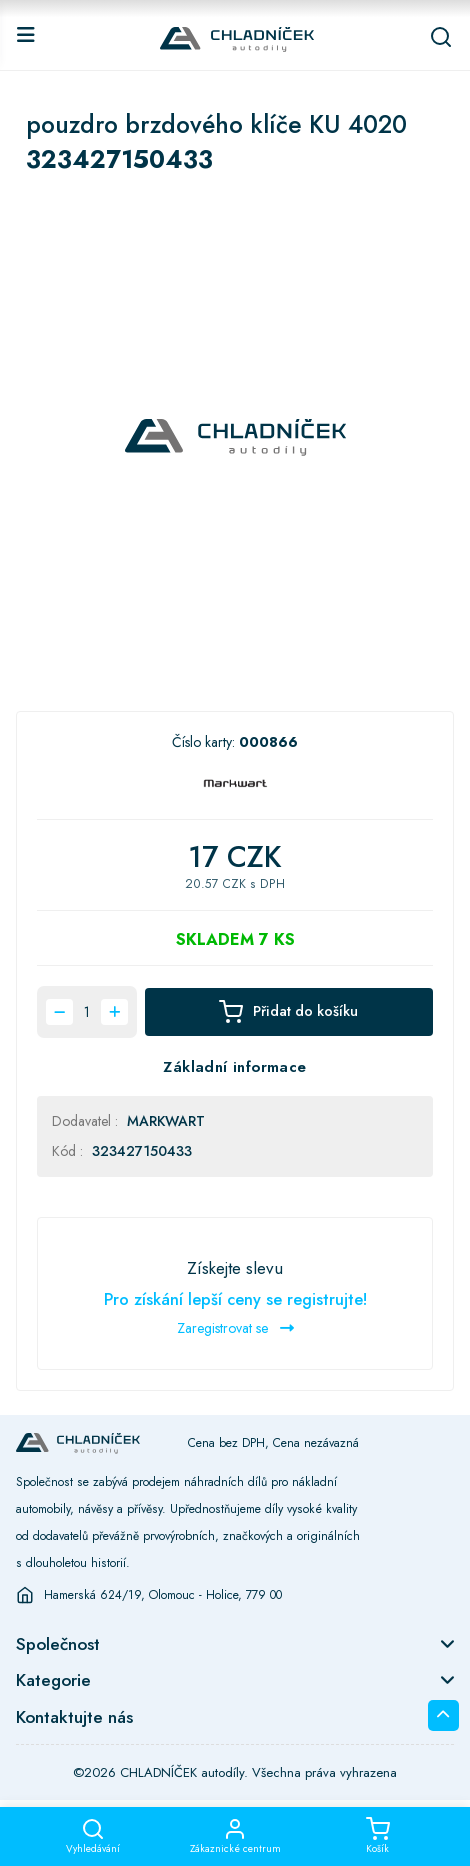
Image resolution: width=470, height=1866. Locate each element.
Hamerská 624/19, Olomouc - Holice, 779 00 (163, 1595)
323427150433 (142, 1151)
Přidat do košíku (288, 1012)
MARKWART (166, 1121)
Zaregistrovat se (235, 1328)
